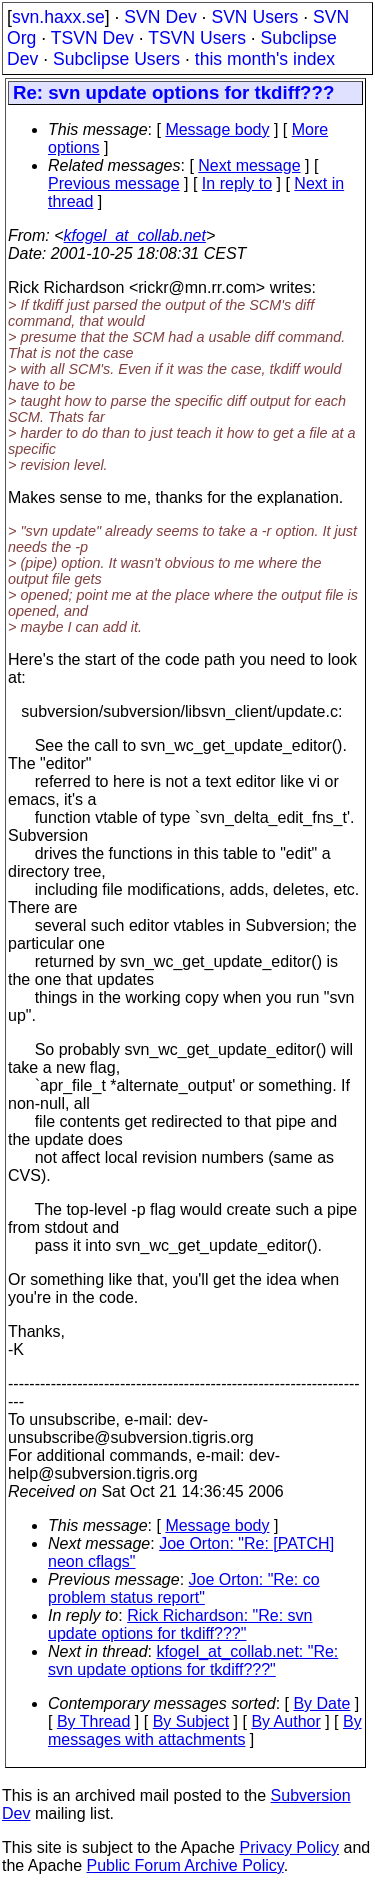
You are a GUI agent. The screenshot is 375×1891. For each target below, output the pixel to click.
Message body (217, 129)
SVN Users (254, 17)
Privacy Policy (289, 1847)
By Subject (191, 1721)
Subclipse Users (116, 59)
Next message (249, 165)
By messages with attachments (205, 1730)
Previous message (114, 183)
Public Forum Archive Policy (185, 1865)
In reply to (237, 183)
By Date (321, 1703)
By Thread (94, 1721)
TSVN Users (197, 38)
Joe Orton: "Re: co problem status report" (184, 1588)
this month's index (265, 59)
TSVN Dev (92, 38)
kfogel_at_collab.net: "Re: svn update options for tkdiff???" (193, 1660)
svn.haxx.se (58, 17)
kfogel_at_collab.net (135, 235)
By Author (285, 1721)
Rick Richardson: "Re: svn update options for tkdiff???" (180, 1624)
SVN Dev (160, 17)
